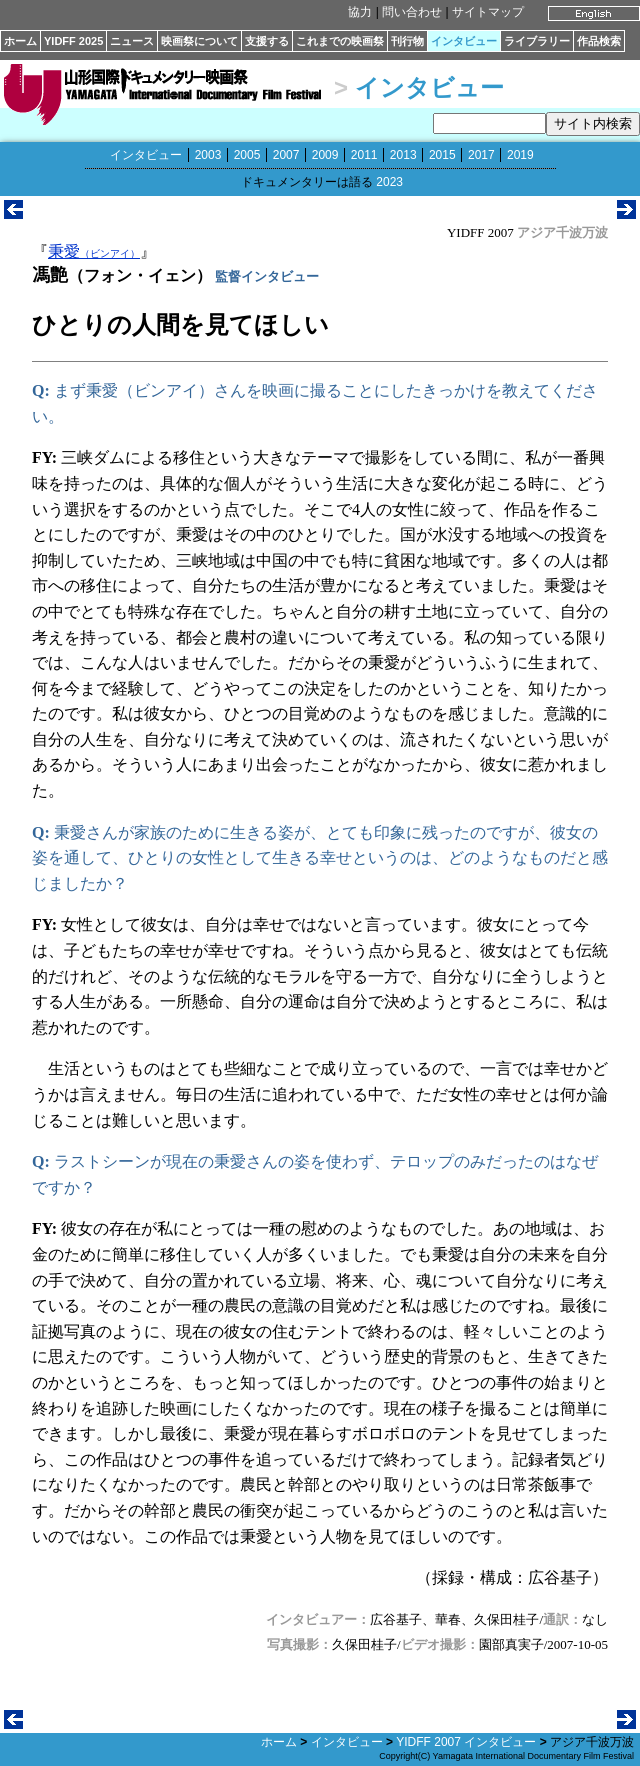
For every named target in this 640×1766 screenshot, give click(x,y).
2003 (208, 155)
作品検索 (599, 41)
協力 (360, 12)
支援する (267, 41)
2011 (364, 155)
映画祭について (199, 41)
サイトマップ (488, 12)
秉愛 (94, 251)
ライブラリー (537, 41)
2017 (481, 155)
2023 (389, 182)
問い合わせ (412, 12)
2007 (286, 155)
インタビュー (464, 41)
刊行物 (407, 41)
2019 (520, 155)
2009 (325, 155)
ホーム (20, 41)
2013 (403, 155)
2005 (247, 155)
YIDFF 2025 (73, 41)
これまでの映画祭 (340, 41)
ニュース (132, 41)
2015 (442, 155)
